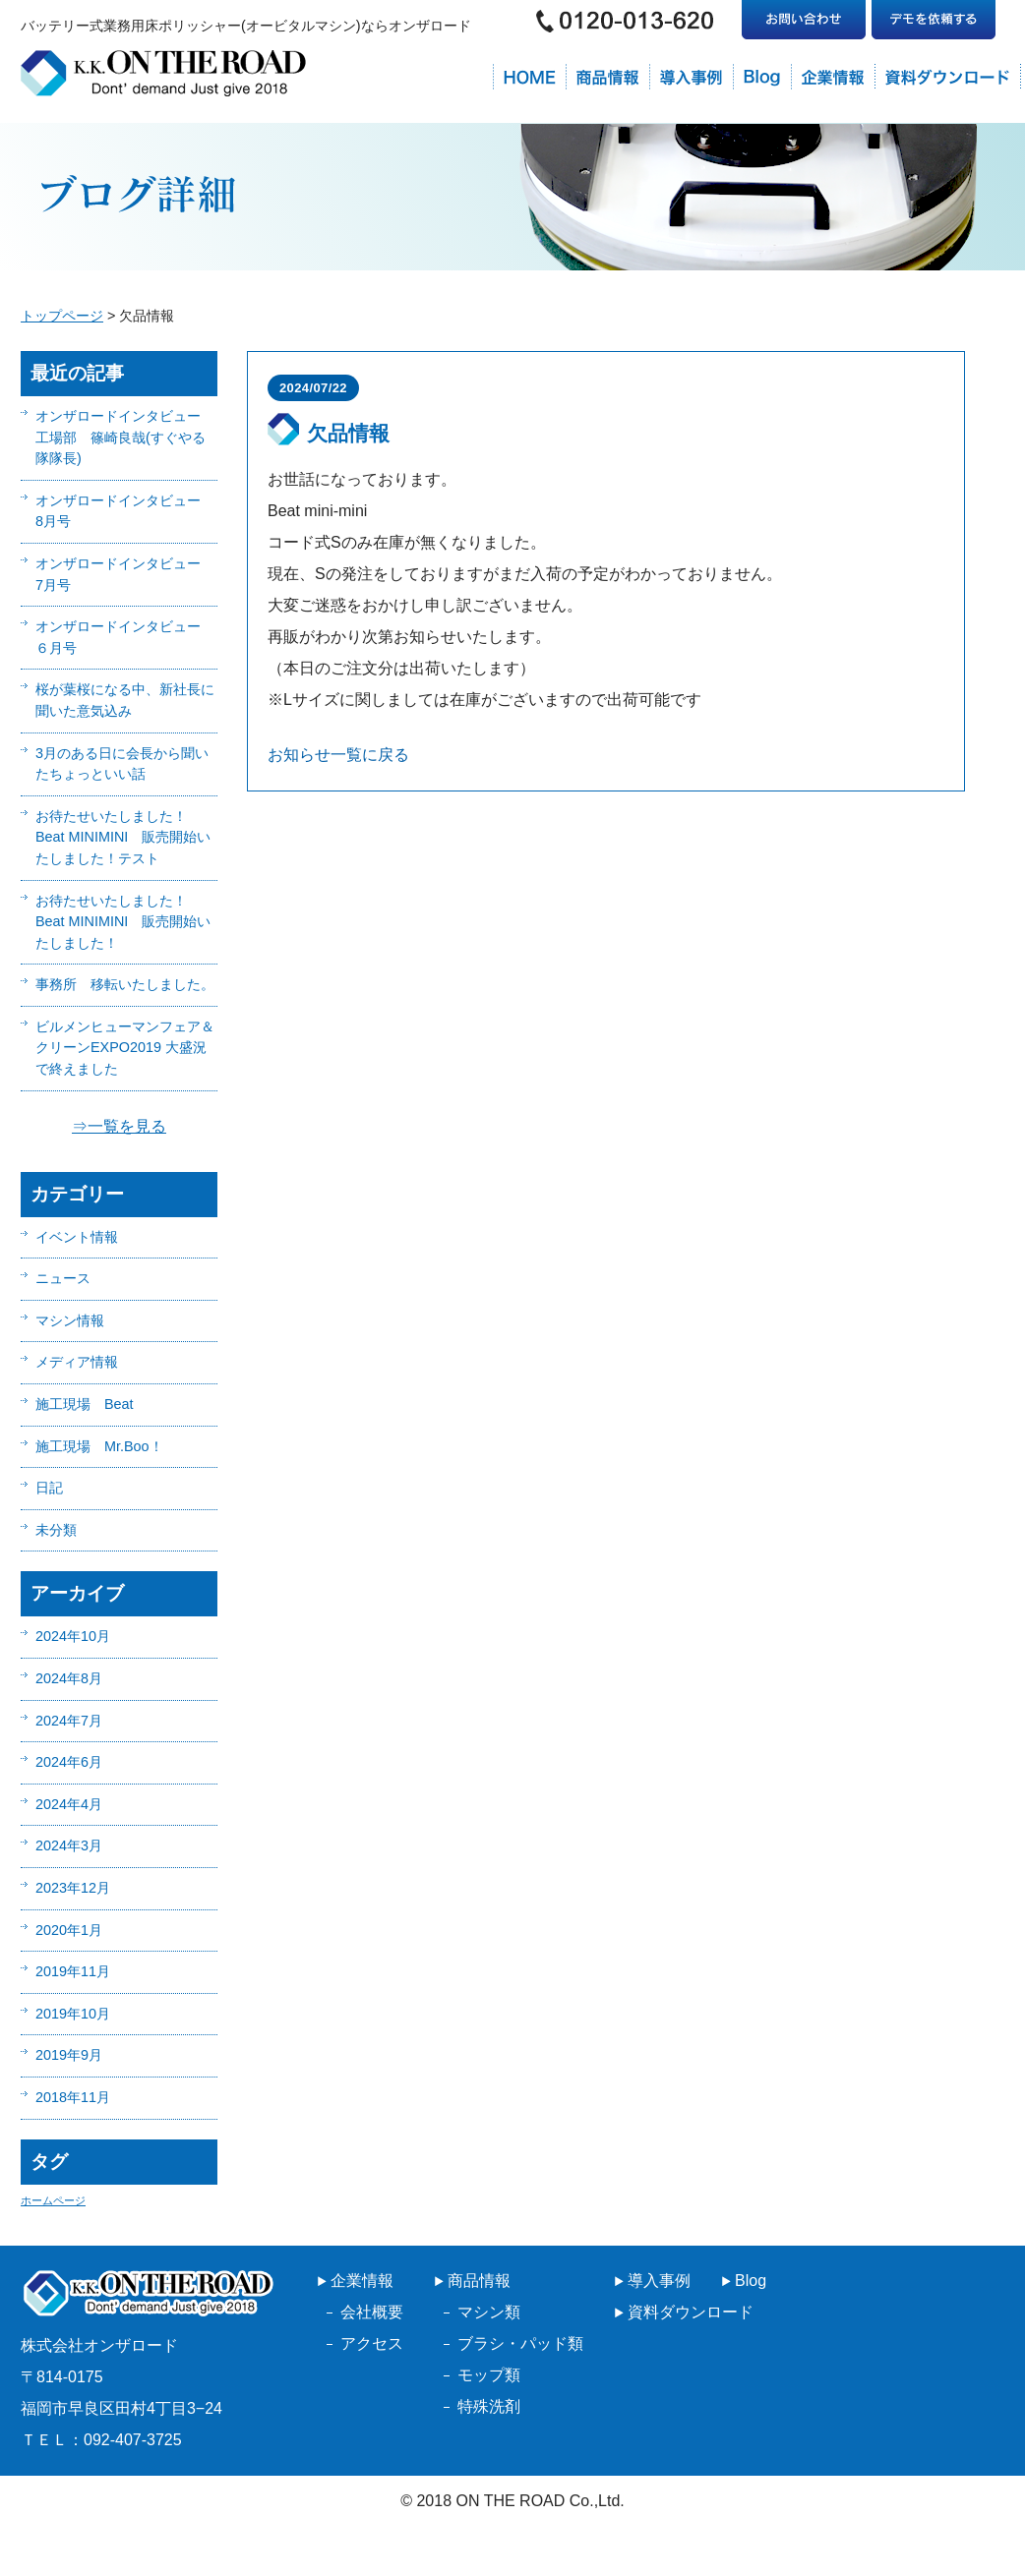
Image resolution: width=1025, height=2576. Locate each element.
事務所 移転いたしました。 (124, 984)
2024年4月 (68, 1804)
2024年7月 (68, 1720)
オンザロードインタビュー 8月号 (124, 511)
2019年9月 (68, 2055)
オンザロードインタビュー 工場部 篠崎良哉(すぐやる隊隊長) (124, 437)
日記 (49, 1487)
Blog (750, 2280)
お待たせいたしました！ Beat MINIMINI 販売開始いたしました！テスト (123, 837)
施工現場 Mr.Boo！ (99, 1446)
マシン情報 (69, 1320)
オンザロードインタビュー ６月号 (124, 637)
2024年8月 (68, 1678)
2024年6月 (68, 1762)
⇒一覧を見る (119, 1126)
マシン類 (488, 2312)
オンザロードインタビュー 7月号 (124, 574)
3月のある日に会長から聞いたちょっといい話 (122, 764)
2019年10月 (72, 2013)
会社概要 (371, 2312)
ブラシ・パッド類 (520, 2343)
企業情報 (362, 2280)
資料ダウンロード (691, 2312)
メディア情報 (76, 1362)
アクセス (371, 2343)
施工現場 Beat (84, 1404)
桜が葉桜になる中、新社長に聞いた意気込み (124, 700)
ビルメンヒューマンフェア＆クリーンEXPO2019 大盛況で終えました (124, 1048)
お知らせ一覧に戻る (338, 754)
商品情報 (479, 2280)
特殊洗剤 (488, 2406)
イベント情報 (76, 1237)
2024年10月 (72, 1636)
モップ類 (488, 2375)
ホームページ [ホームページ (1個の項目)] (53, 2200)
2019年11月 (72, 1971)
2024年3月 (68, 1845)
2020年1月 (68, 1930)
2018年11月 (72, 2097)
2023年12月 (72, 1888)
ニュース (62, 1278)
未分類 (56, 1530)
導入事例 (659, 2280)
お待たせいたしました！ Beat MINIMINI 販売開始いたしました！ (123, 922)
